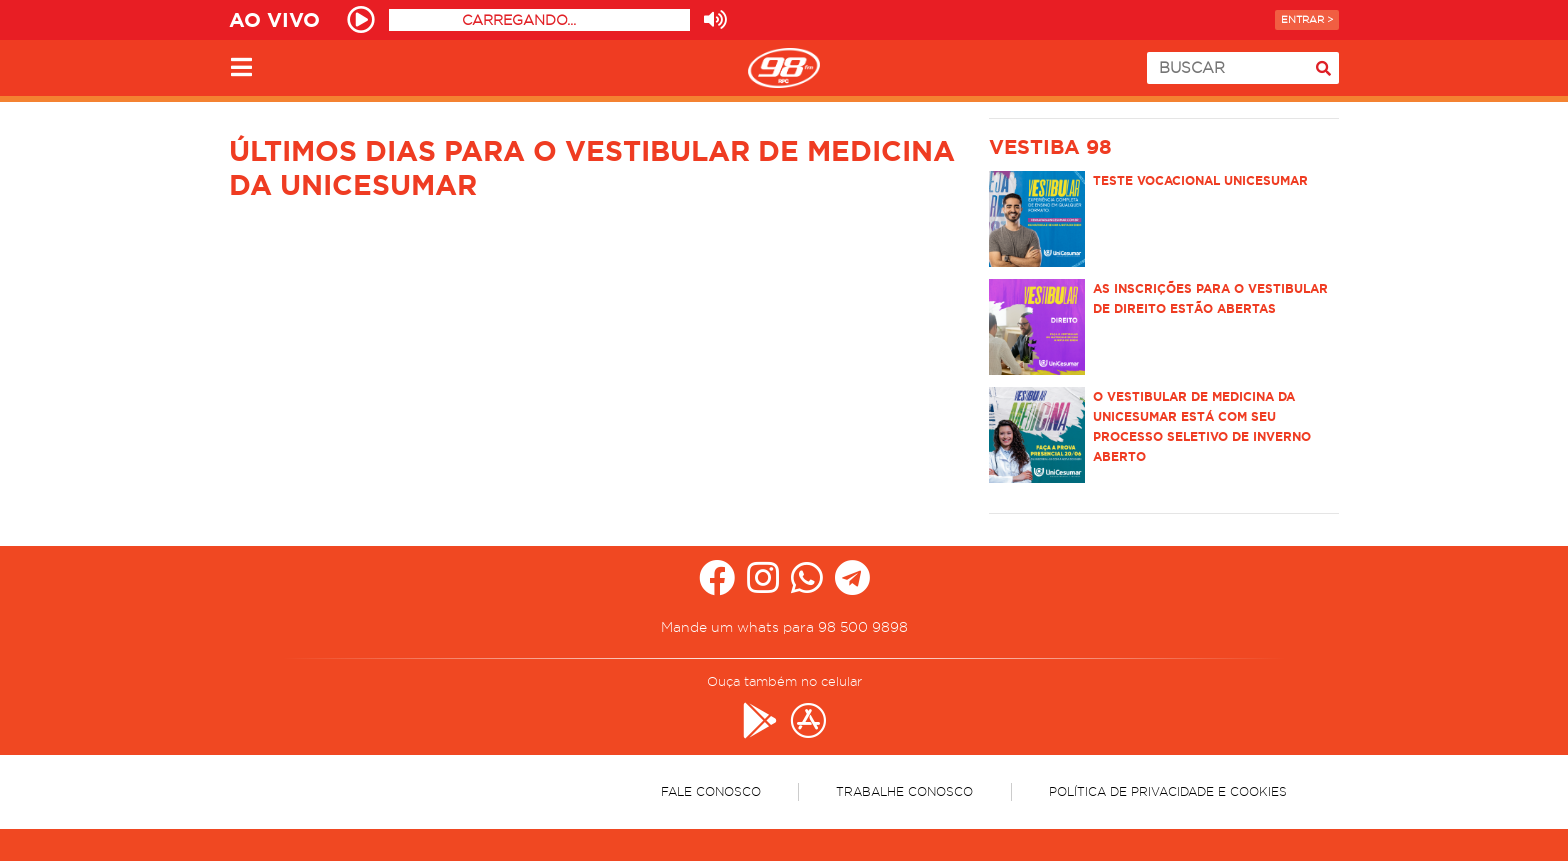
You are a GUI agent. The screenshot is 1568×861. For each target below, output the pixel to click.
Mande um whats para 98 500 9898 (784, 627)
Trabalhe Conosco (904, 791)
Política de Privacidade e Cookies (1168, 791)
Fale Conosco (711, 791)
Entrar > (1307, 19)
